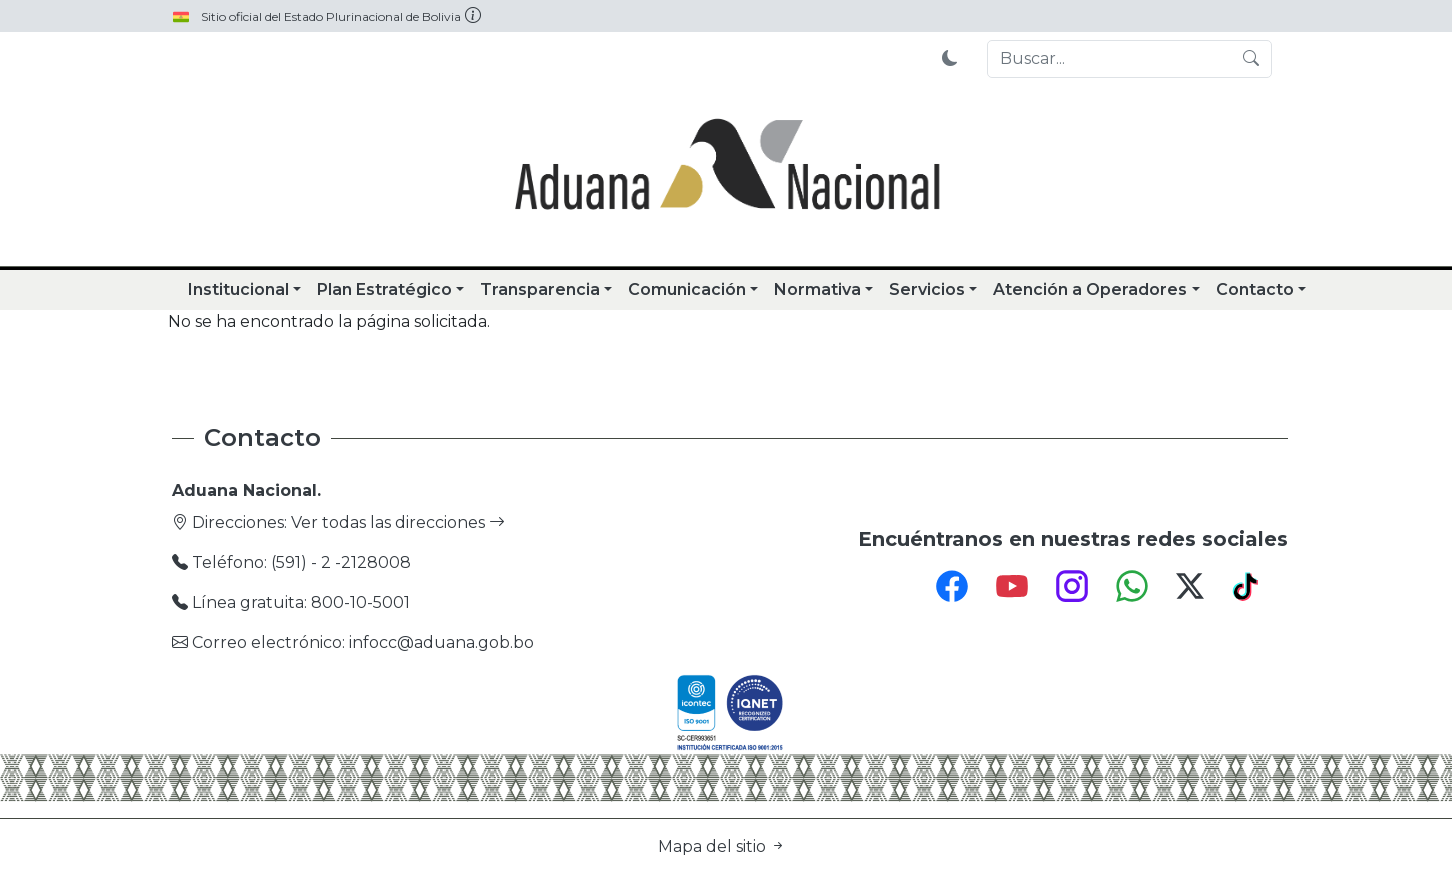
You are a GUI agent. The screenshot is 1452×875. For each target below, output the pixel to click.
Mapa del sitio (722, 846)
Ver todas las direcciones (398, 522)
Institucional (238, 289)
